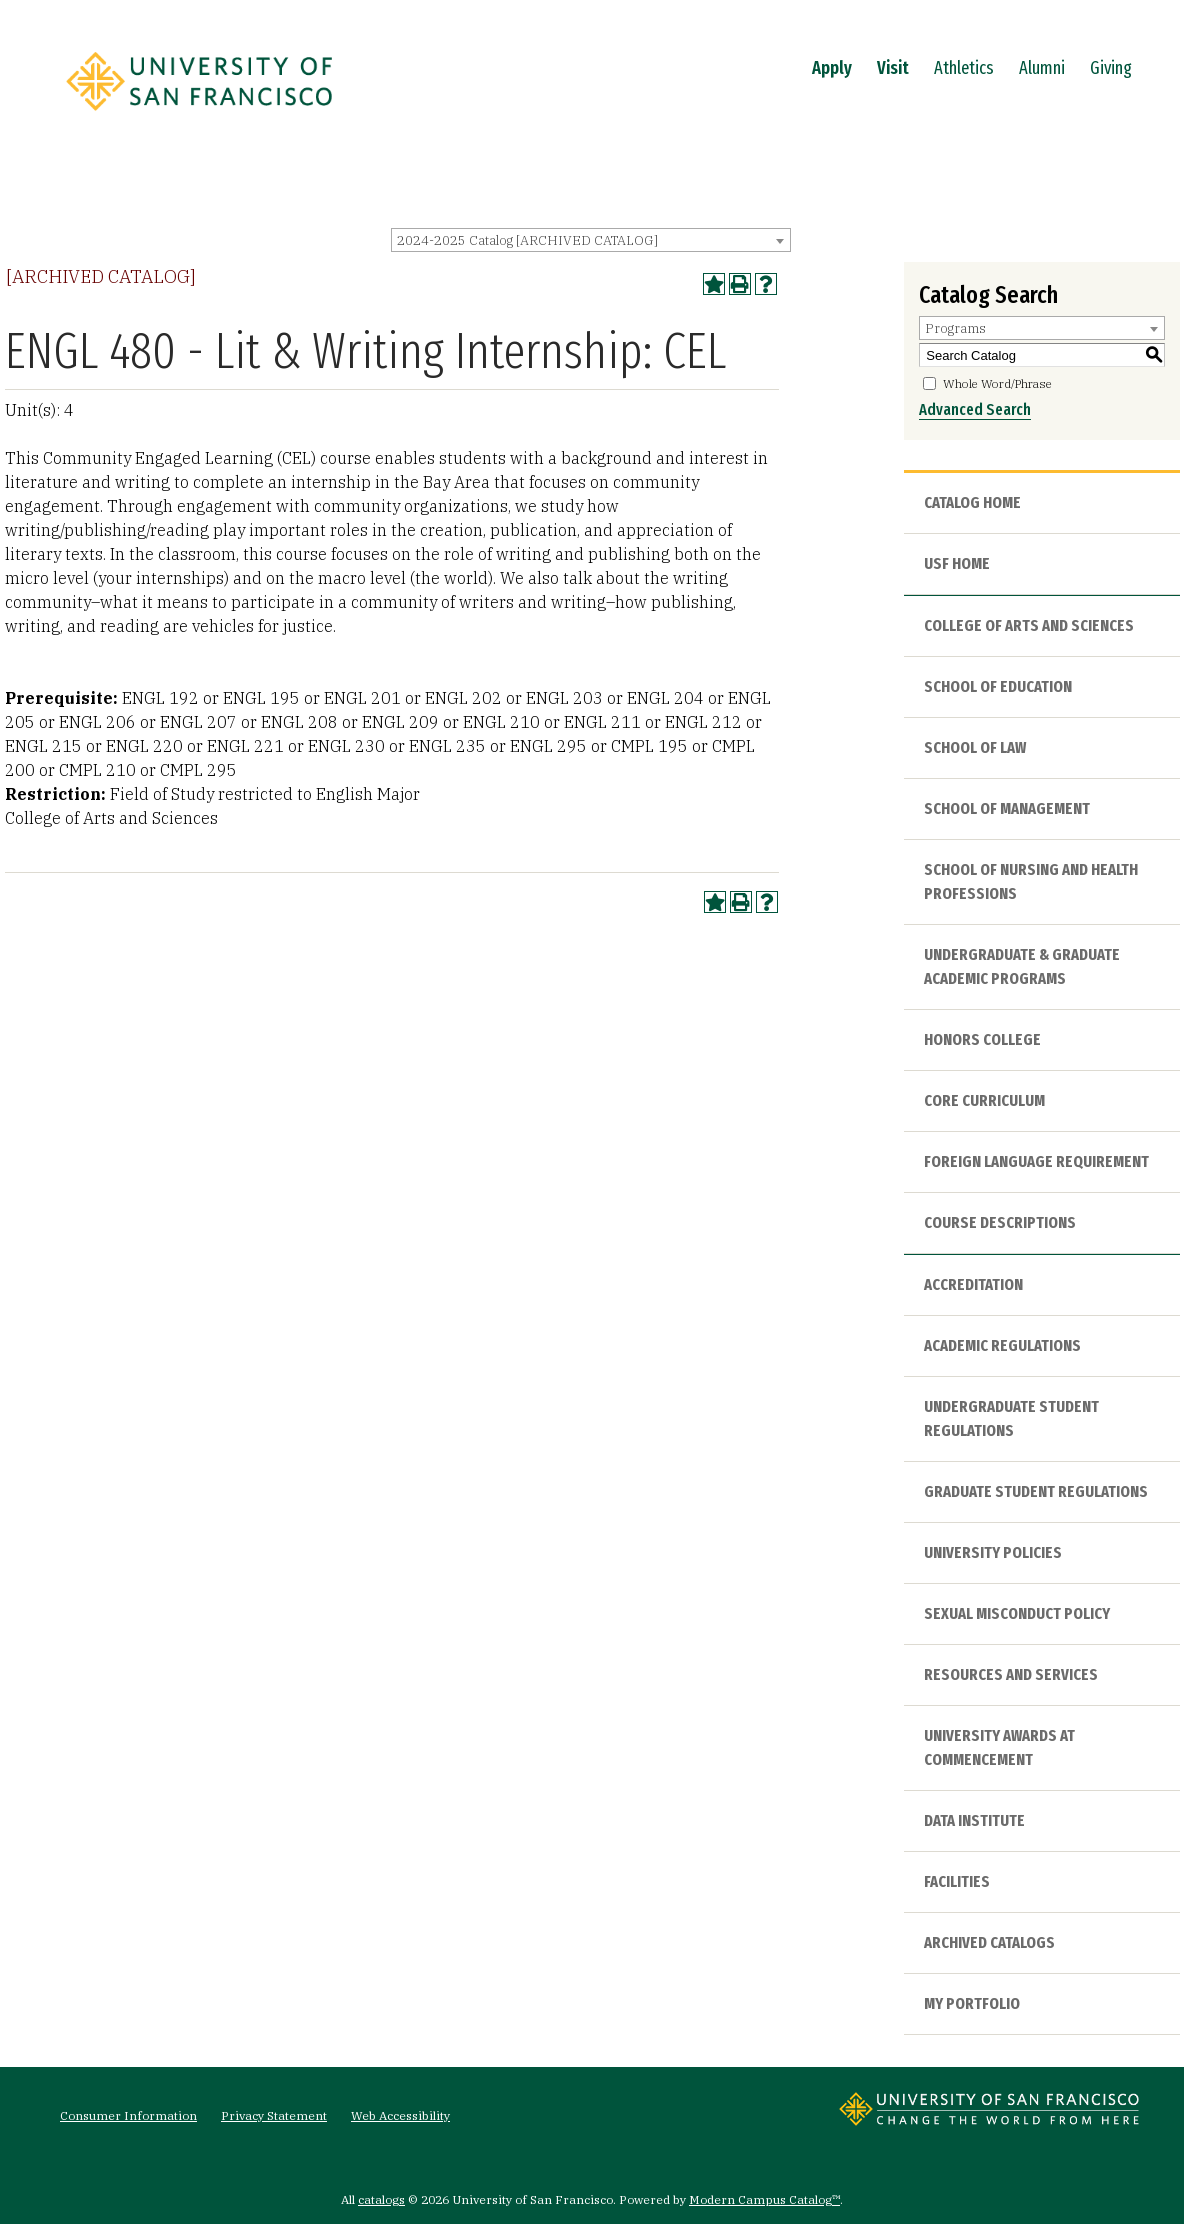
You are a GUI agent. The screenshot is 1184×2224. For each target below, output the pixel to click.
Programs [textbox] (955, 328)
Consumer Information (128, 2115)
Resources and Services (1011, 1674)
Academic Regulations (1002, 1345)
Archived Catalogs (989, 1942)
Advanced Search (975, 409)
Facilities (957, 1881)
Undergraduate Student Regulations (1011, 1418)
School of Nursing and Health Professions (1031, 881)
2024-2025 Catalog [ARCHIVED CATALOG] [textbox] (527, 240)
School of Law (975, 747)
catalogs (381, 2199)
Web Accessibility (400, 2115)
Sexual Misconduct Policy (1017, 1613)
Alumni (1042, 68)
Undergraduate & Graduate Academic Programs (1022, 966)
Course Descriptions (1000, 1222)
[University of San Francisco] (199, 117)
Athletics (964, 68)
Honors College (982, 1039)
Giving (1111, 68)
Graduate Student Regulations (1036, 1491)
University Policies (993, 1552)
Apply (832, 68)
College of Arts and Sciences (1029, 625)
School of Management (1007, 808)
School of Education (998, 686)
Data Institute (974, 1820)
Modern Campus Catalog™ (764, 2199)
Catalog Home (972, 502)
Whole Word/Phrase (997, 383)
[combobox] (591, 240)
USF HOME (957, 563)
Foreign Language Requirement (1036, 1161)
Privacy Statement (274, 2115)
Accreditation (973, 1284)
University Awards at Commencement (999, 1747)
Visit (893, 68)
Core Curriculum (984, 1100)
